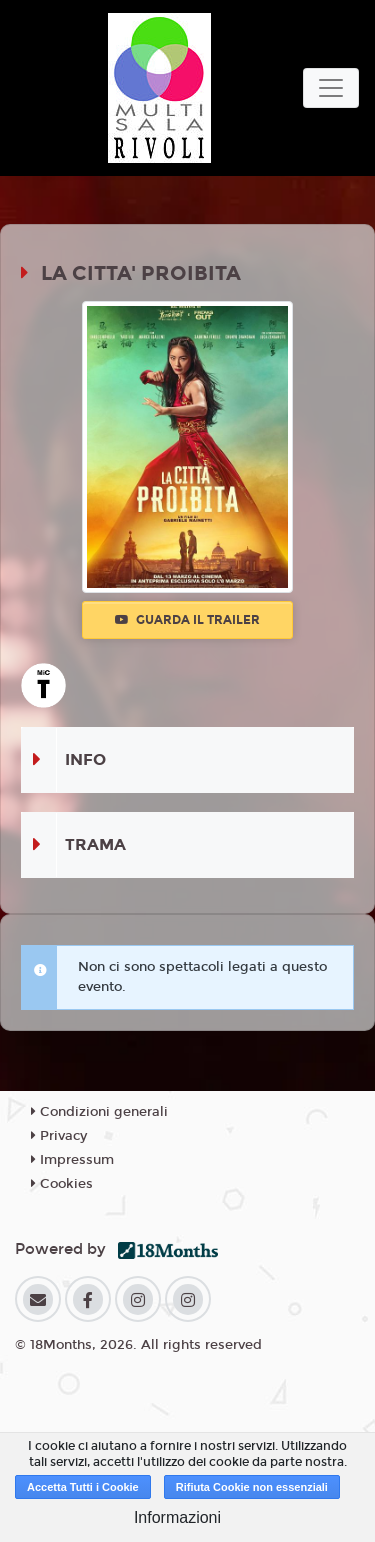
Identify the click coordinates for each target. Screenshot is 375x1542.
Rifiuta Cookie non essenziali (252, 1487)
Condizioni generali (99, 1112)
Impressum (72, 1160)
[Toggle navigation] (331, 88)
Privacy (59, 1136)
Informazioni (177, 1517)
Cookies (62, 1184)
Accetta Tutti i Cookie (83, 1487)
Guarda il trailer (187, 620)
